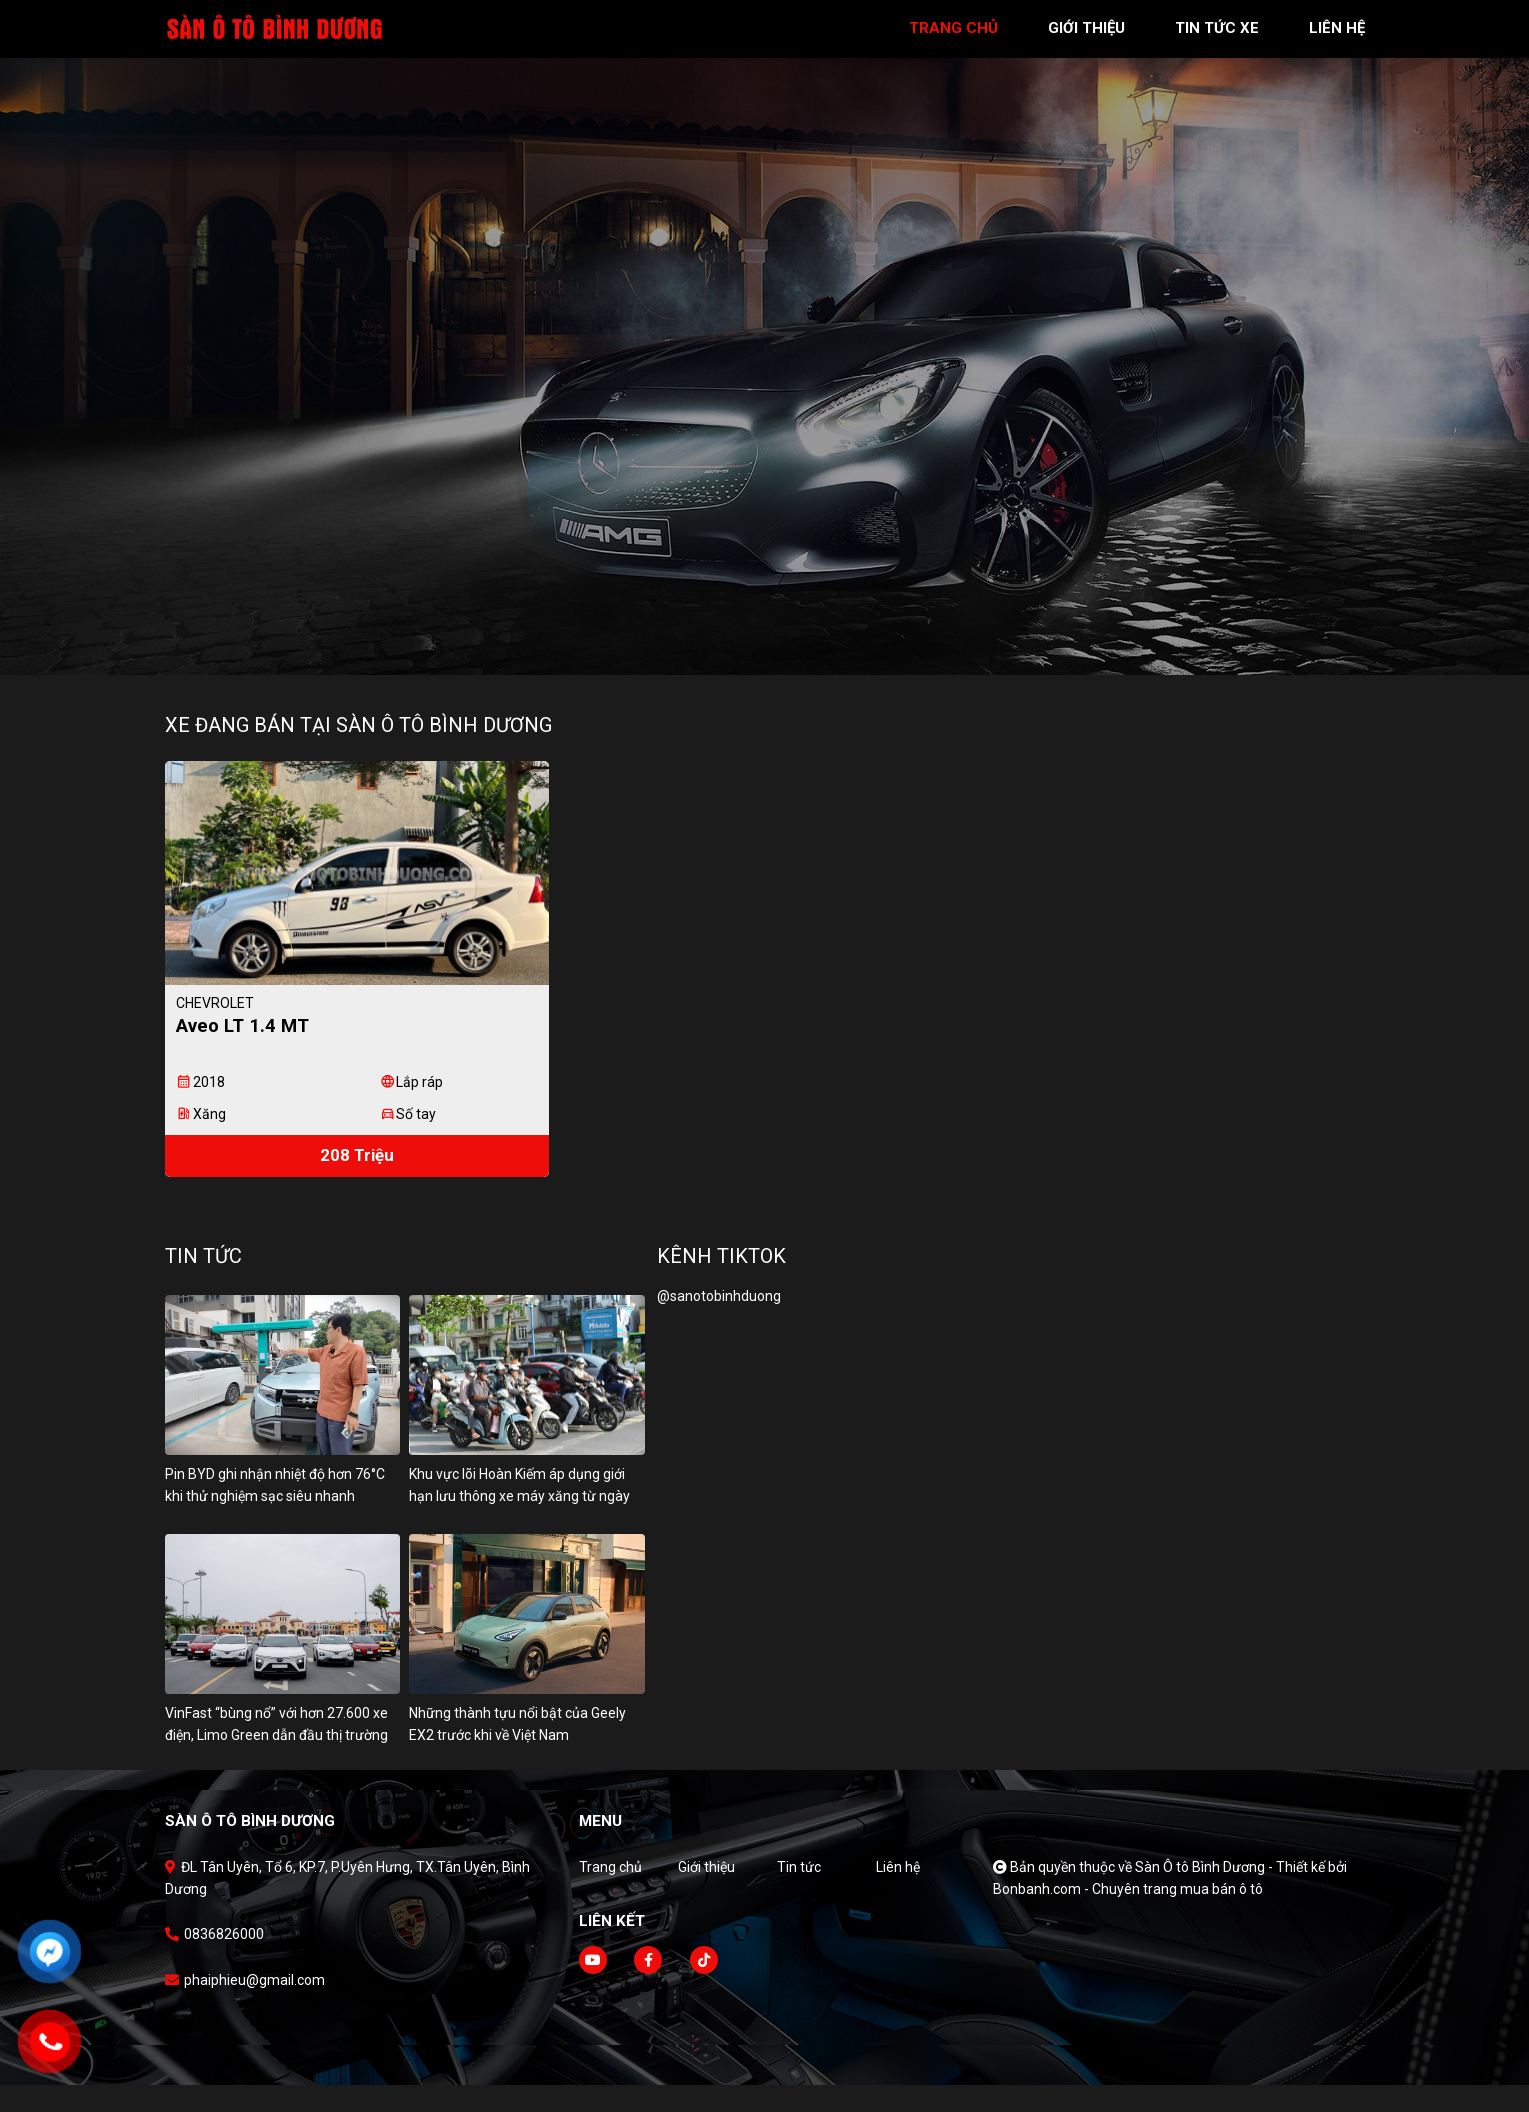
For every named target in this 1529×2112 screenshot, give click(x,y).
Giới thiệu (706, 1893)
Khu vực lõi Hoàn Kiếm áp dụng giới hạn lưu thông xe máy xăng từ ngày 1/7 (519, 1523)
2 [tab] (775, 645)
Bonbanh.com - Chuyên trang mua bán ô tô (1128, 1915)
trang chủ (953, 28)
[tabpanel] (764, 337)
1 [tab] (755, 645)
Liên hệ (898, 1893)
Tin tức (799, 1893)
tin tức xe (1217, 28)
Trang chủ (610, 1893)
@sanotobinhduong (719, 1323)
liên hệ (1337, 28)
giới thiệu (1086, 28)
